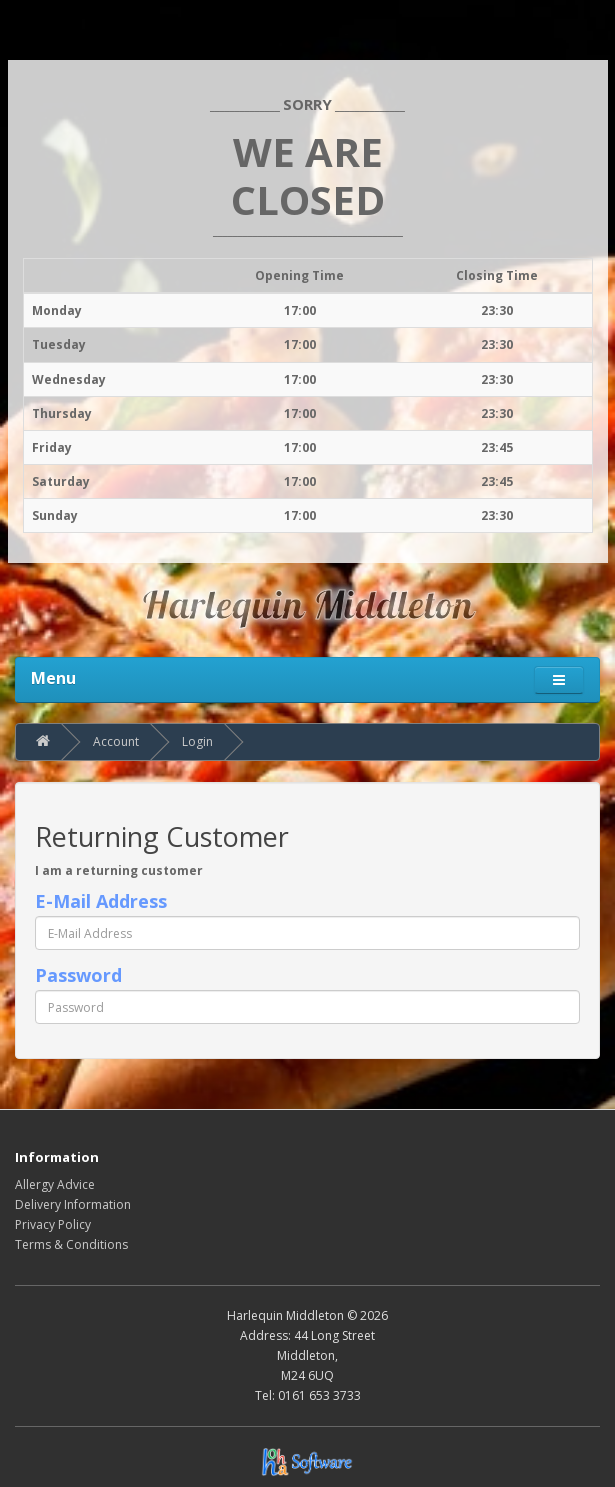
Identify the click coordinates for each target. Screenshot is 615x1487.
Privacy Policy (53, 1224)
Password (78, 975)
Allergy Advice (55, 1184)
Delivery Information (73, 1204)
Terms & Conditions (71, 1244)
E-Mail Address (101, 901)
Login (197, 741)
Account (116, 741)
